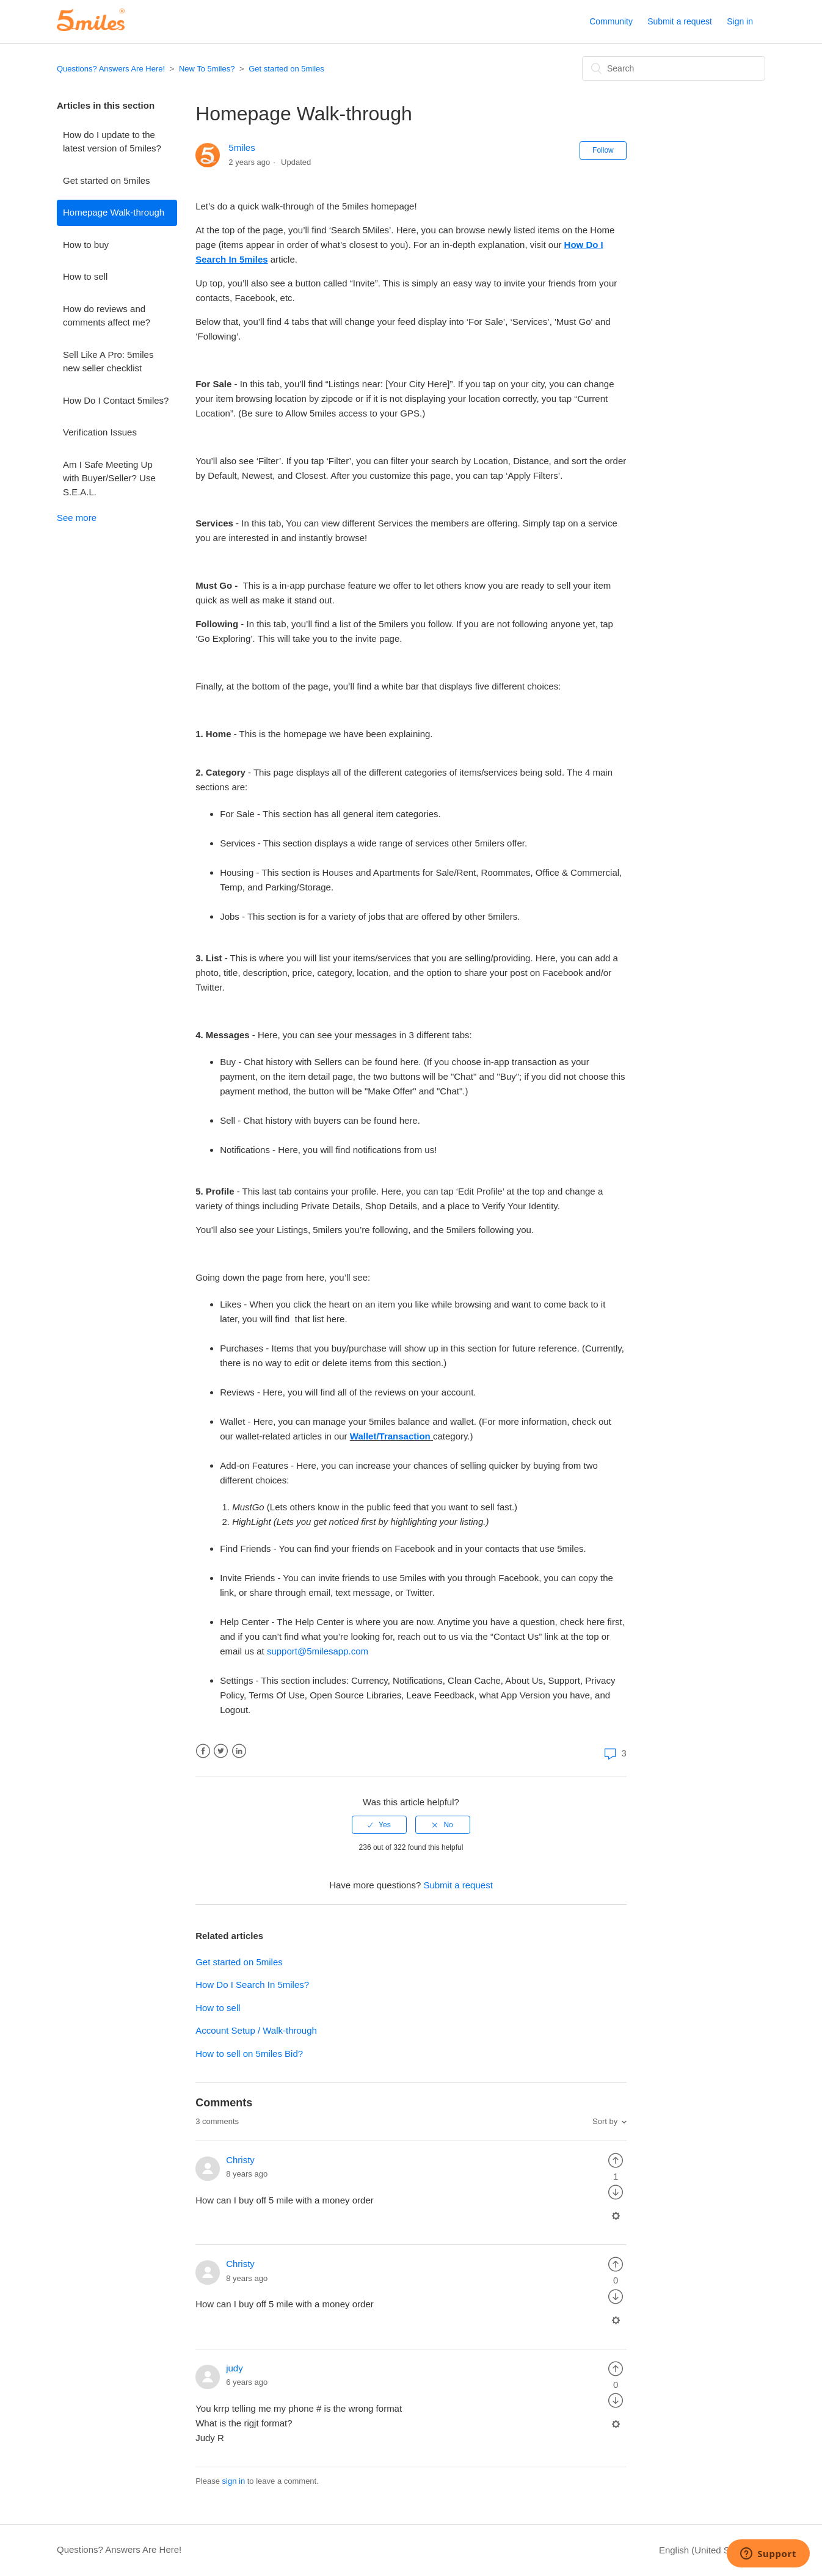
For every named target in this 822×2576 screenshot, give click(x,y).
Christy (240, 2160)
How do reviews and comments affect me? (106, 316)
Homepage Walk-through (113, 212)
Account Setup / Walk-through (256, 2030)
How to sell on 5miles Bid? (249, 2053)
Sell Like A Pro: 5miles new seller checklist (108, 361)
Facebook (203, 1751)
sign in (234, 2481)
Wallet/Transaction (390, 1436)
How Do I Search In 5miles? (252, 1984)
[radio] (379, 1825)
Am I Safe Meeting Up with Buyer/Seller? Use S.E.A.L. (109, 478)
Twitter (220, 1751)
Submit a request (679, 21)
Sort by (604, 2121)
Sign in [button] (740, 21)
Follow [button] (603, 150)
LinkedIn (239, 1751)
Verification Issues (100, 432)
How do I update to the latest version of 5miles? (112, 141)
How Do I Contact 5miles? (116, 400)
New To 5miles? (207, 68)
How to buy (86, 244)
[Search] (673, 68)
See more (76, 517)
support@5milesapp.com (317, 1651)
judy (234, 2368)
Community (611, 21)
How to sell (85, 276)
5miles (241, 147)
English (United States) (707, 2550)
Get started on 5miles (286, 68)
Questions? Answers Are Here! (111, 68)
